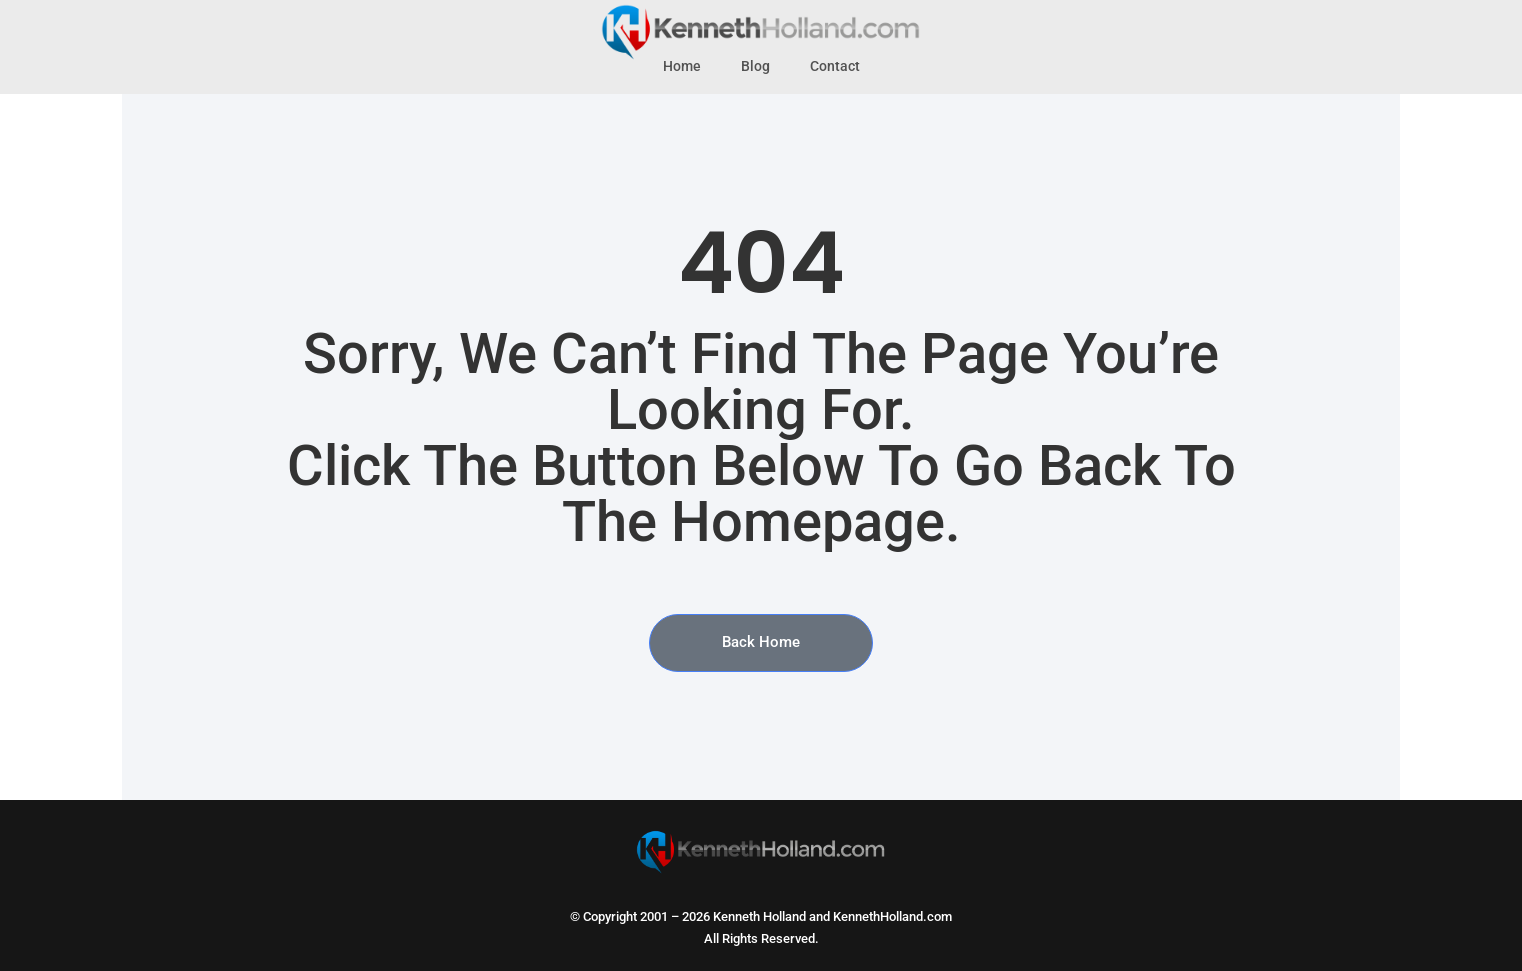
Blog (755, 66)
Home (682, 66)
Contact (835, 66)
